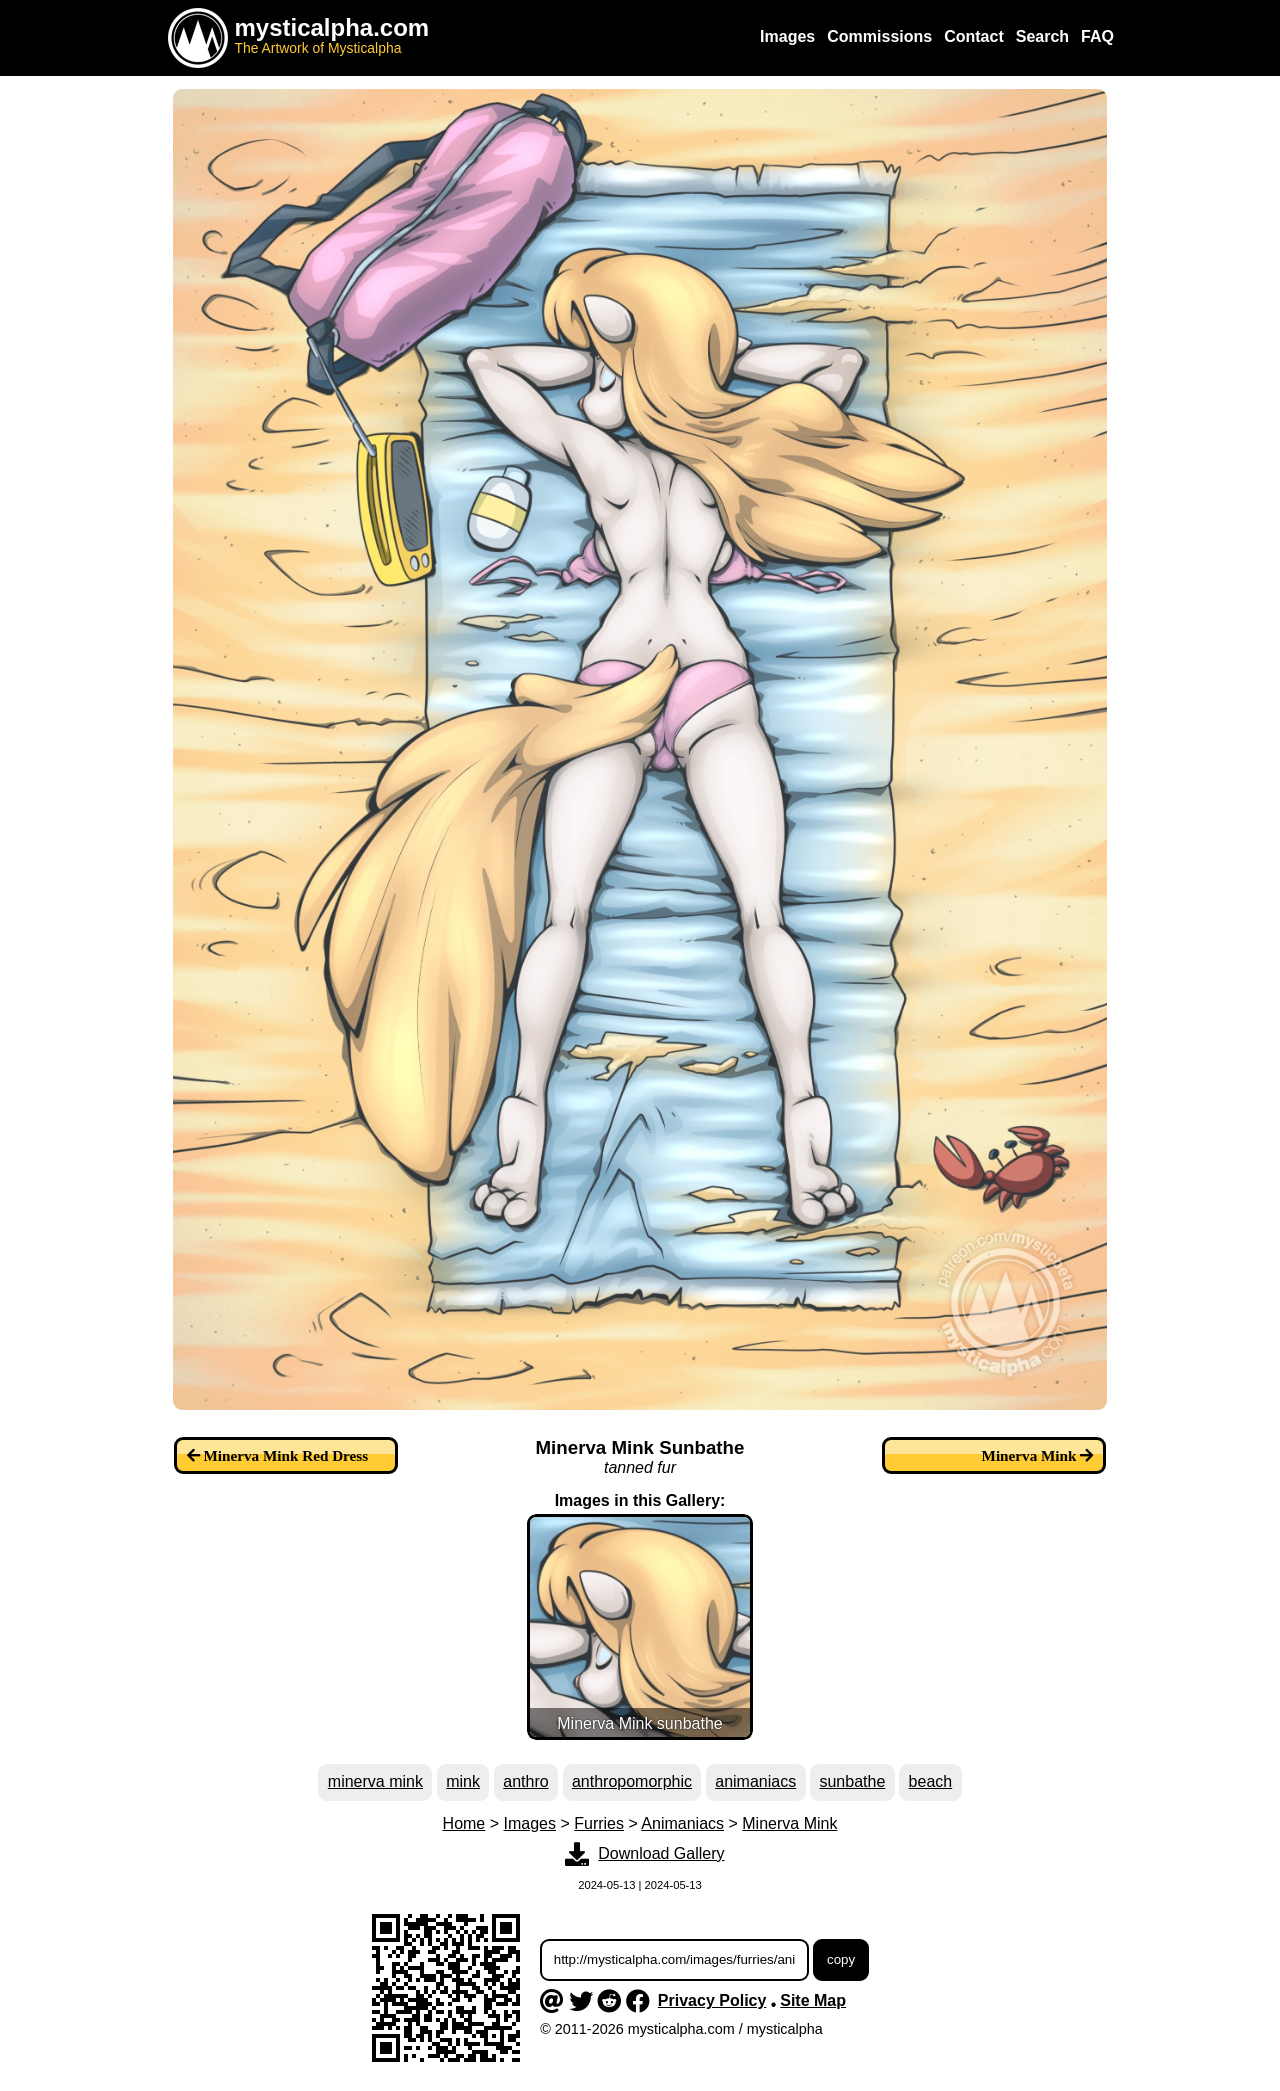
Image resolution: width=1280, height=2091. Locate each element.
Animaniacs (682, 1823)
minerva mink (375, 1781)
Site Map (813, 2000)
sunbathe (852, 1781)
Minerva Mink (789, 1823)
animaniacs (755, 1781)
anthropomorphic (632, 1781)
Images (530, 1823)
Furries (599, 1823)
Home (464, 1823)
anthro (525, 1781)
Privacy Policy (712, 2000)
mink (463, 1781)
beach (931, 1781)
